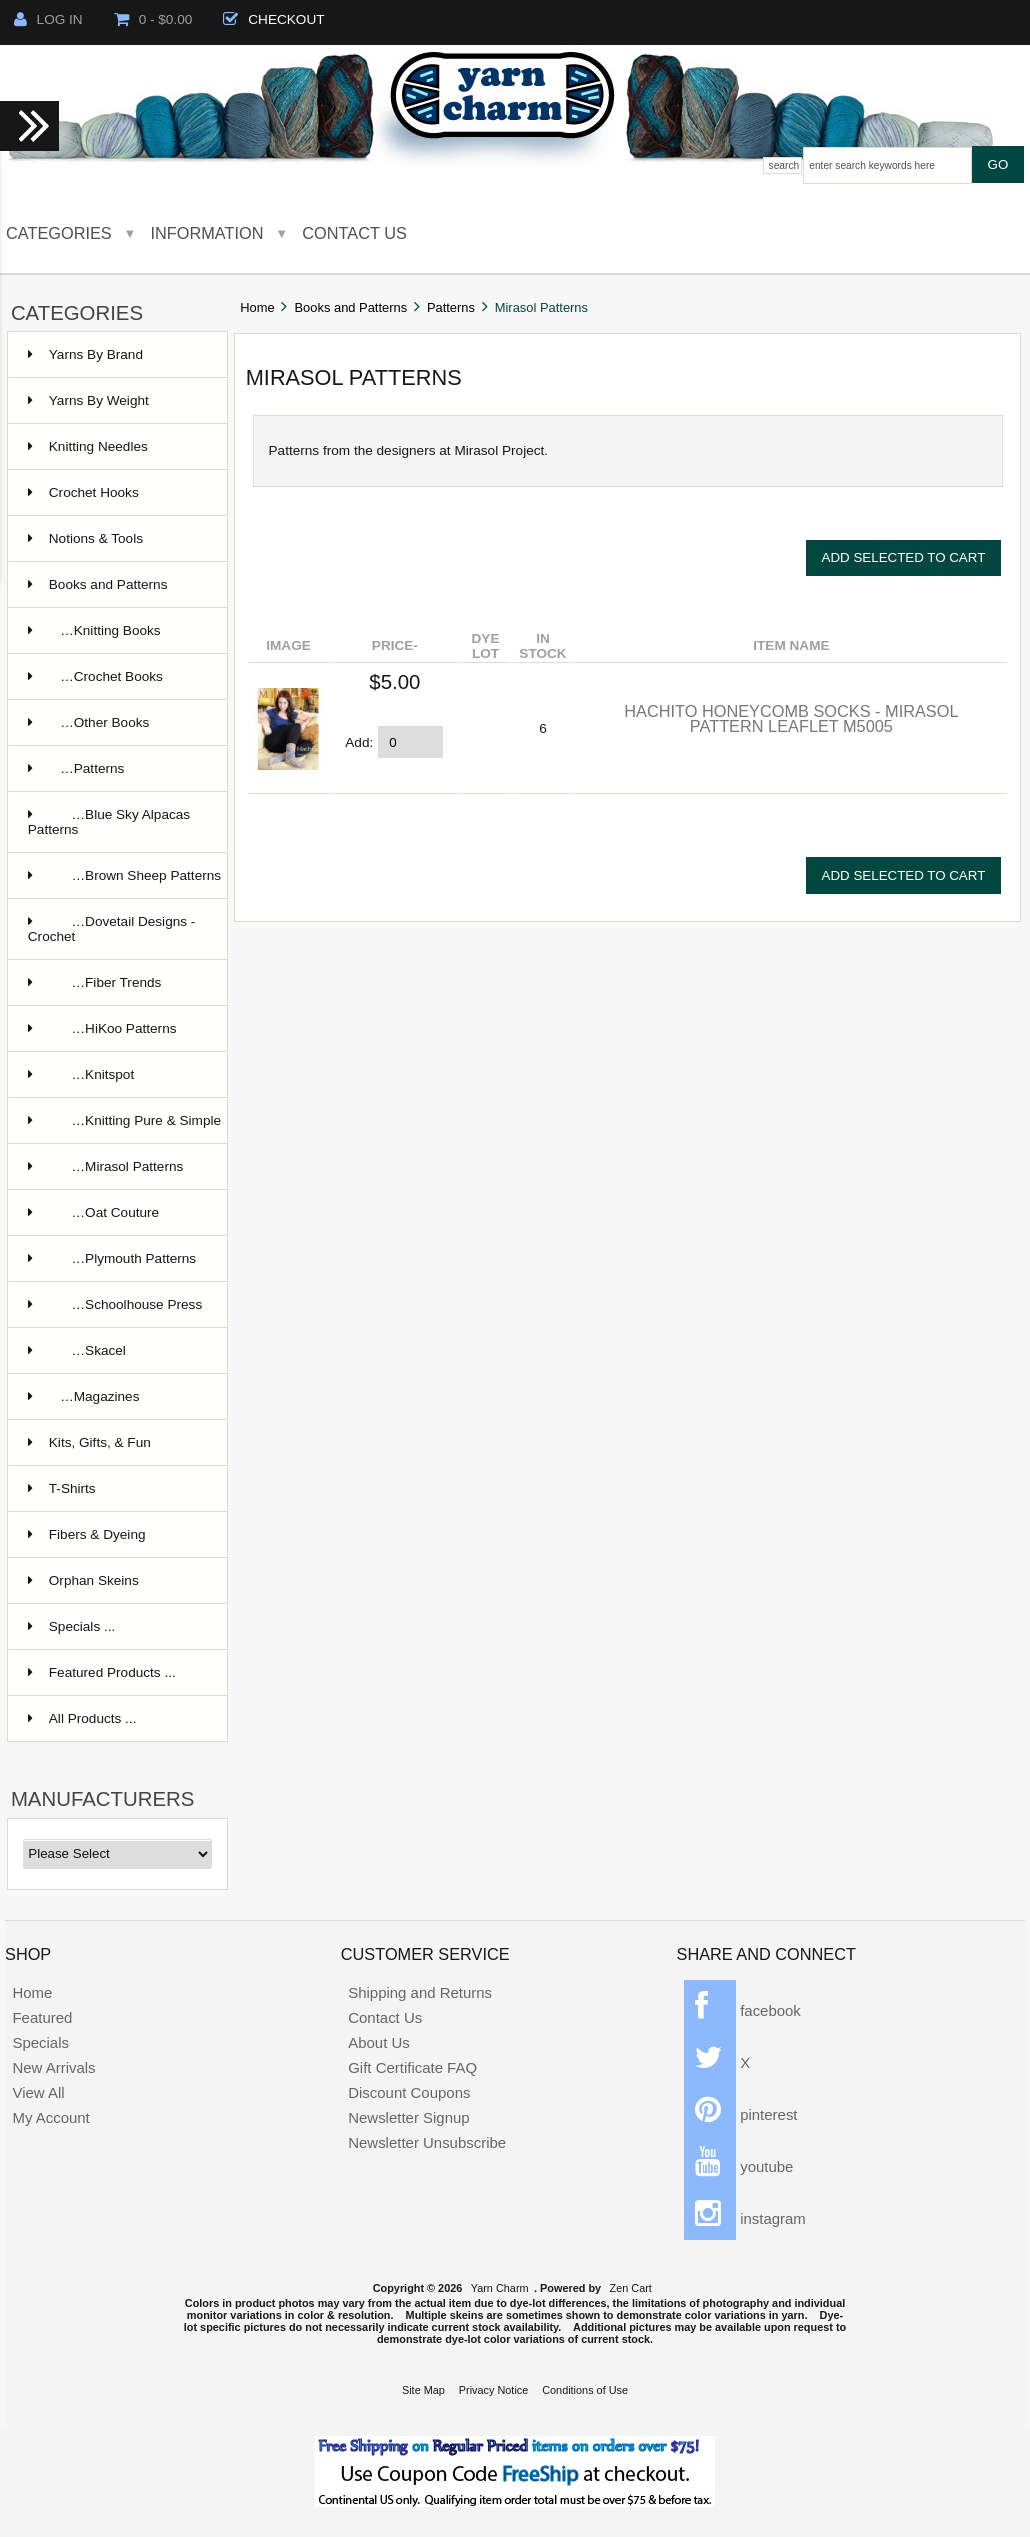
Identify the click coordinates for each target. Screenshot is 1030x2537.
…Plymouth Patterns (112, 1258)
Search (784, 165)
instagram (745, 2218)
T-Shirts (62, 1488)
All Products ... (82, 1718)
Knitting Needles (88, 446)
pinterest (741, 2114)
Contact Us (354, 233)
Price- (395, 645)
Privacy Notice (494, 2390)
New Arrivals (53, 2067)
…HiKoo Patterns (102, 1028)
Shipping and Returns (420, 1992)
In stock (542, 646)
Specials (40, 2042)
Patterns (451, 307)
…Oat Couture (93, 1212)
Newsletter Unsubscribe (427, 2142)
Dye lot (486, 646)
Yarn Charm (500, 2288)
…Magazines (84, 1396)
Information (207, 233)
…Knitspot (81, 1074)
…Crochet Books (95, 676)
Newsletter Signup (408, 2117)
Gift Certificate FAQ (412, 2067)
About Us (379, 2042)
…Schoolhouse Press (115, 1304)
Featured (42, 2017)
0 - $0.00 (153, 19)
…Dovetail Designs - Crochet (112, 929)
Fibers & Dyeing (87, 1534)
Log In (48, 19)
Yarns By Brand (85, 354)
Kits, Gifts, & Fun (89, 1442)
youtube (738, 2166)
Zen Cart (631, 2288)
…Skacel (77, 1350)
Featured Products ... (102, 1672)
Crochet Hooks (83, 492)
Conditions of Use (585, 2390)
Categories (59, 233)
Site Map (423, 2390)
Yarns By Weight (88, 400)
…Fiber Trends (95, 982)
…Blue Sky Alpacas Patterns (109, 822)
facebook (742, 2010)
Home (257, 307)
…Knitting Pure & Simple (124, 1120)
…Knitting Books (94, 630)
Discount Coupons (409, 2092)
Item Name (791, 645)
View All (38, 2092)
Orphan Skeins (83, 1580)
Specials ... (72, 1626)
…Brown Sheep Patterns (124, 875)
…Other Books (89, 722)
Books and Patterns (351, 307)
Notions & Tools (85, 538)
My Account (50, 2117)
